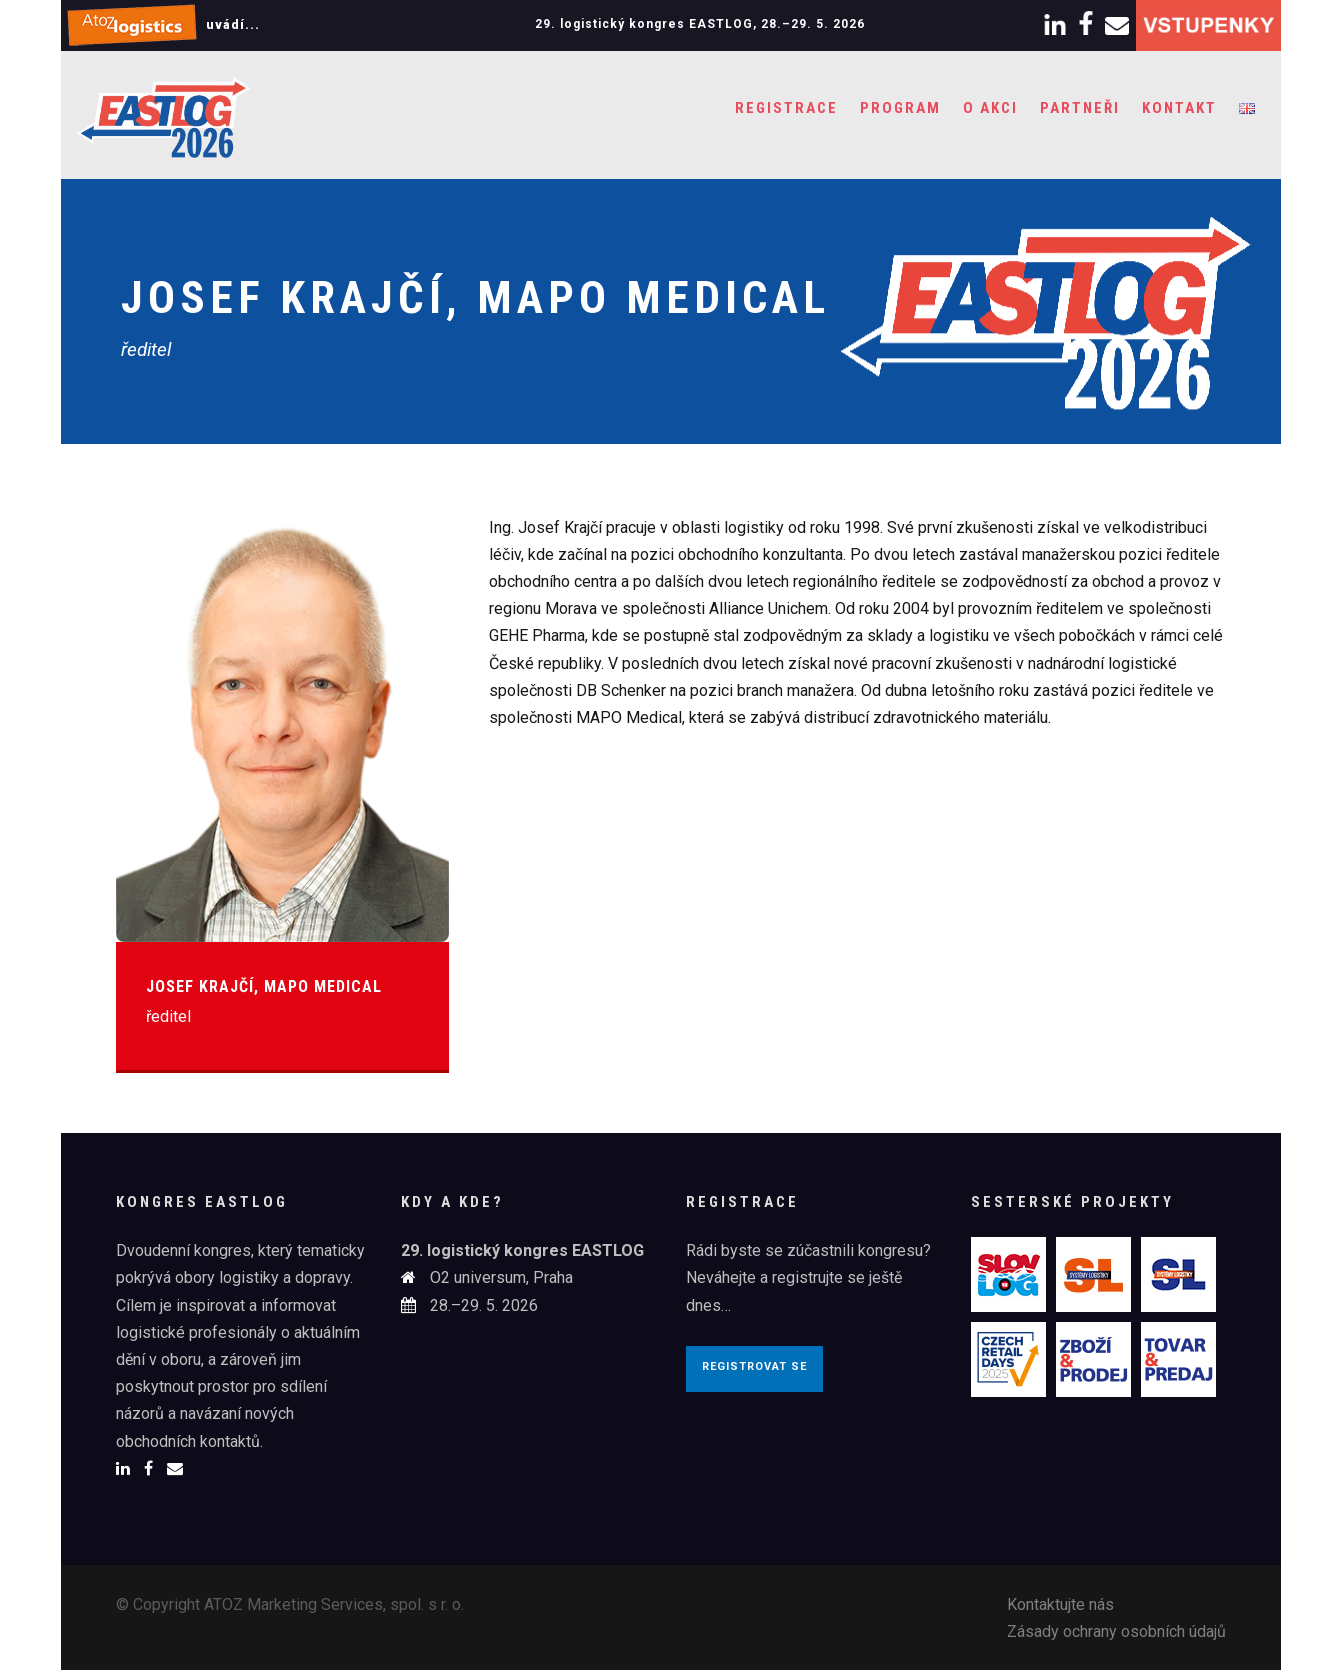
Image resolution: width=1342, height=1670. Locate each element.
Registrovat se (754, 1366)
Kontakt (1179, 108)
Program (900, 108)
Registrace (786, 108)
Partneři (1080, 108)
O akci (990, 108)
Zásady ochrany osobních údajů (1116, 1631)
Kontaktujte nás (1060, 1604)
